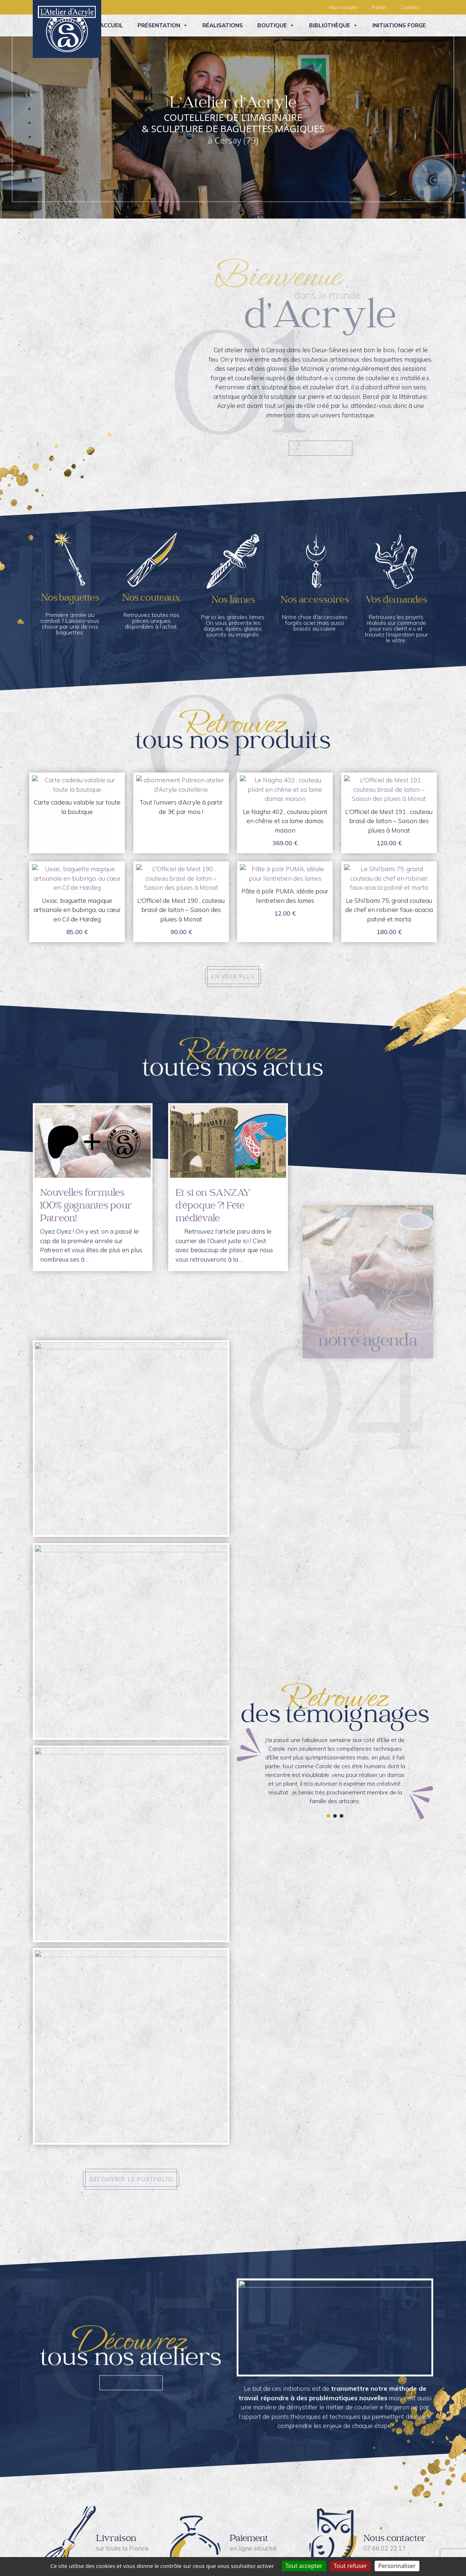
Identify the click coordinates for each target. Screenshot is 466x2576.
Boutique (276, 25)
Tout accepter (304, 2566)
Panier (379, 7)
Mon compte (343, 7)
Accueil (111, 25)
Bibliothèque (333, 25)
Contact (410, 7)
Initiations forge (399, 25)
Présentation (163, 25)
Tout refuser (350, 2566)
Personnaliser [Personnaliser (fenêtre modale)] (397, 2566)
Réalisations (222, 25)
